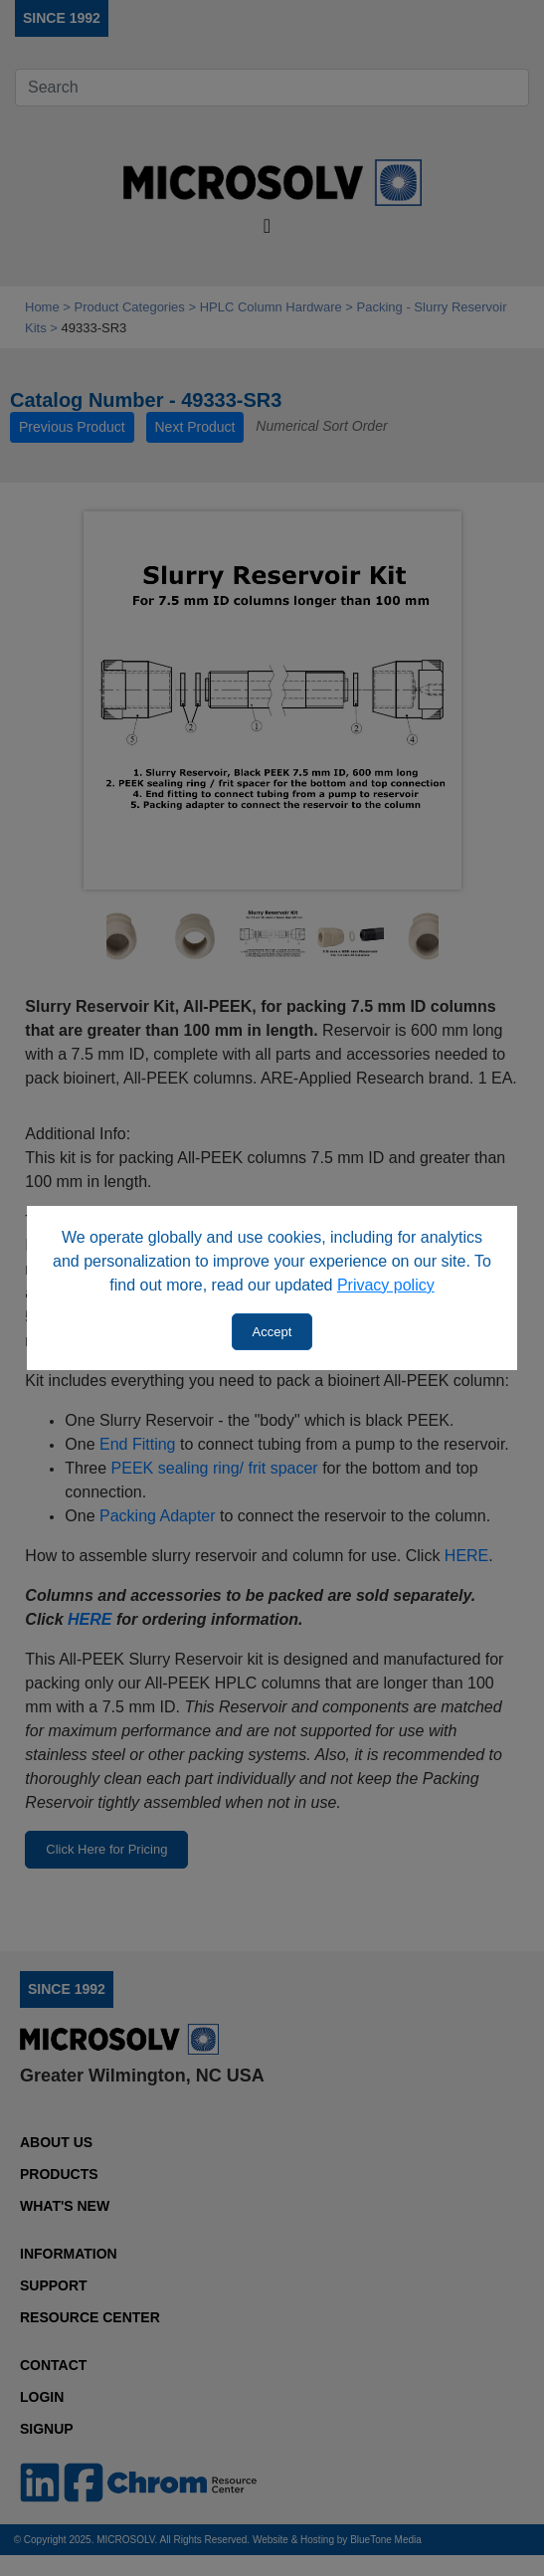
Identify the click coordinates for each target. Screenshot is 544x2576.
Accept (272, 1331)
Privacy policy (386, 1285)
